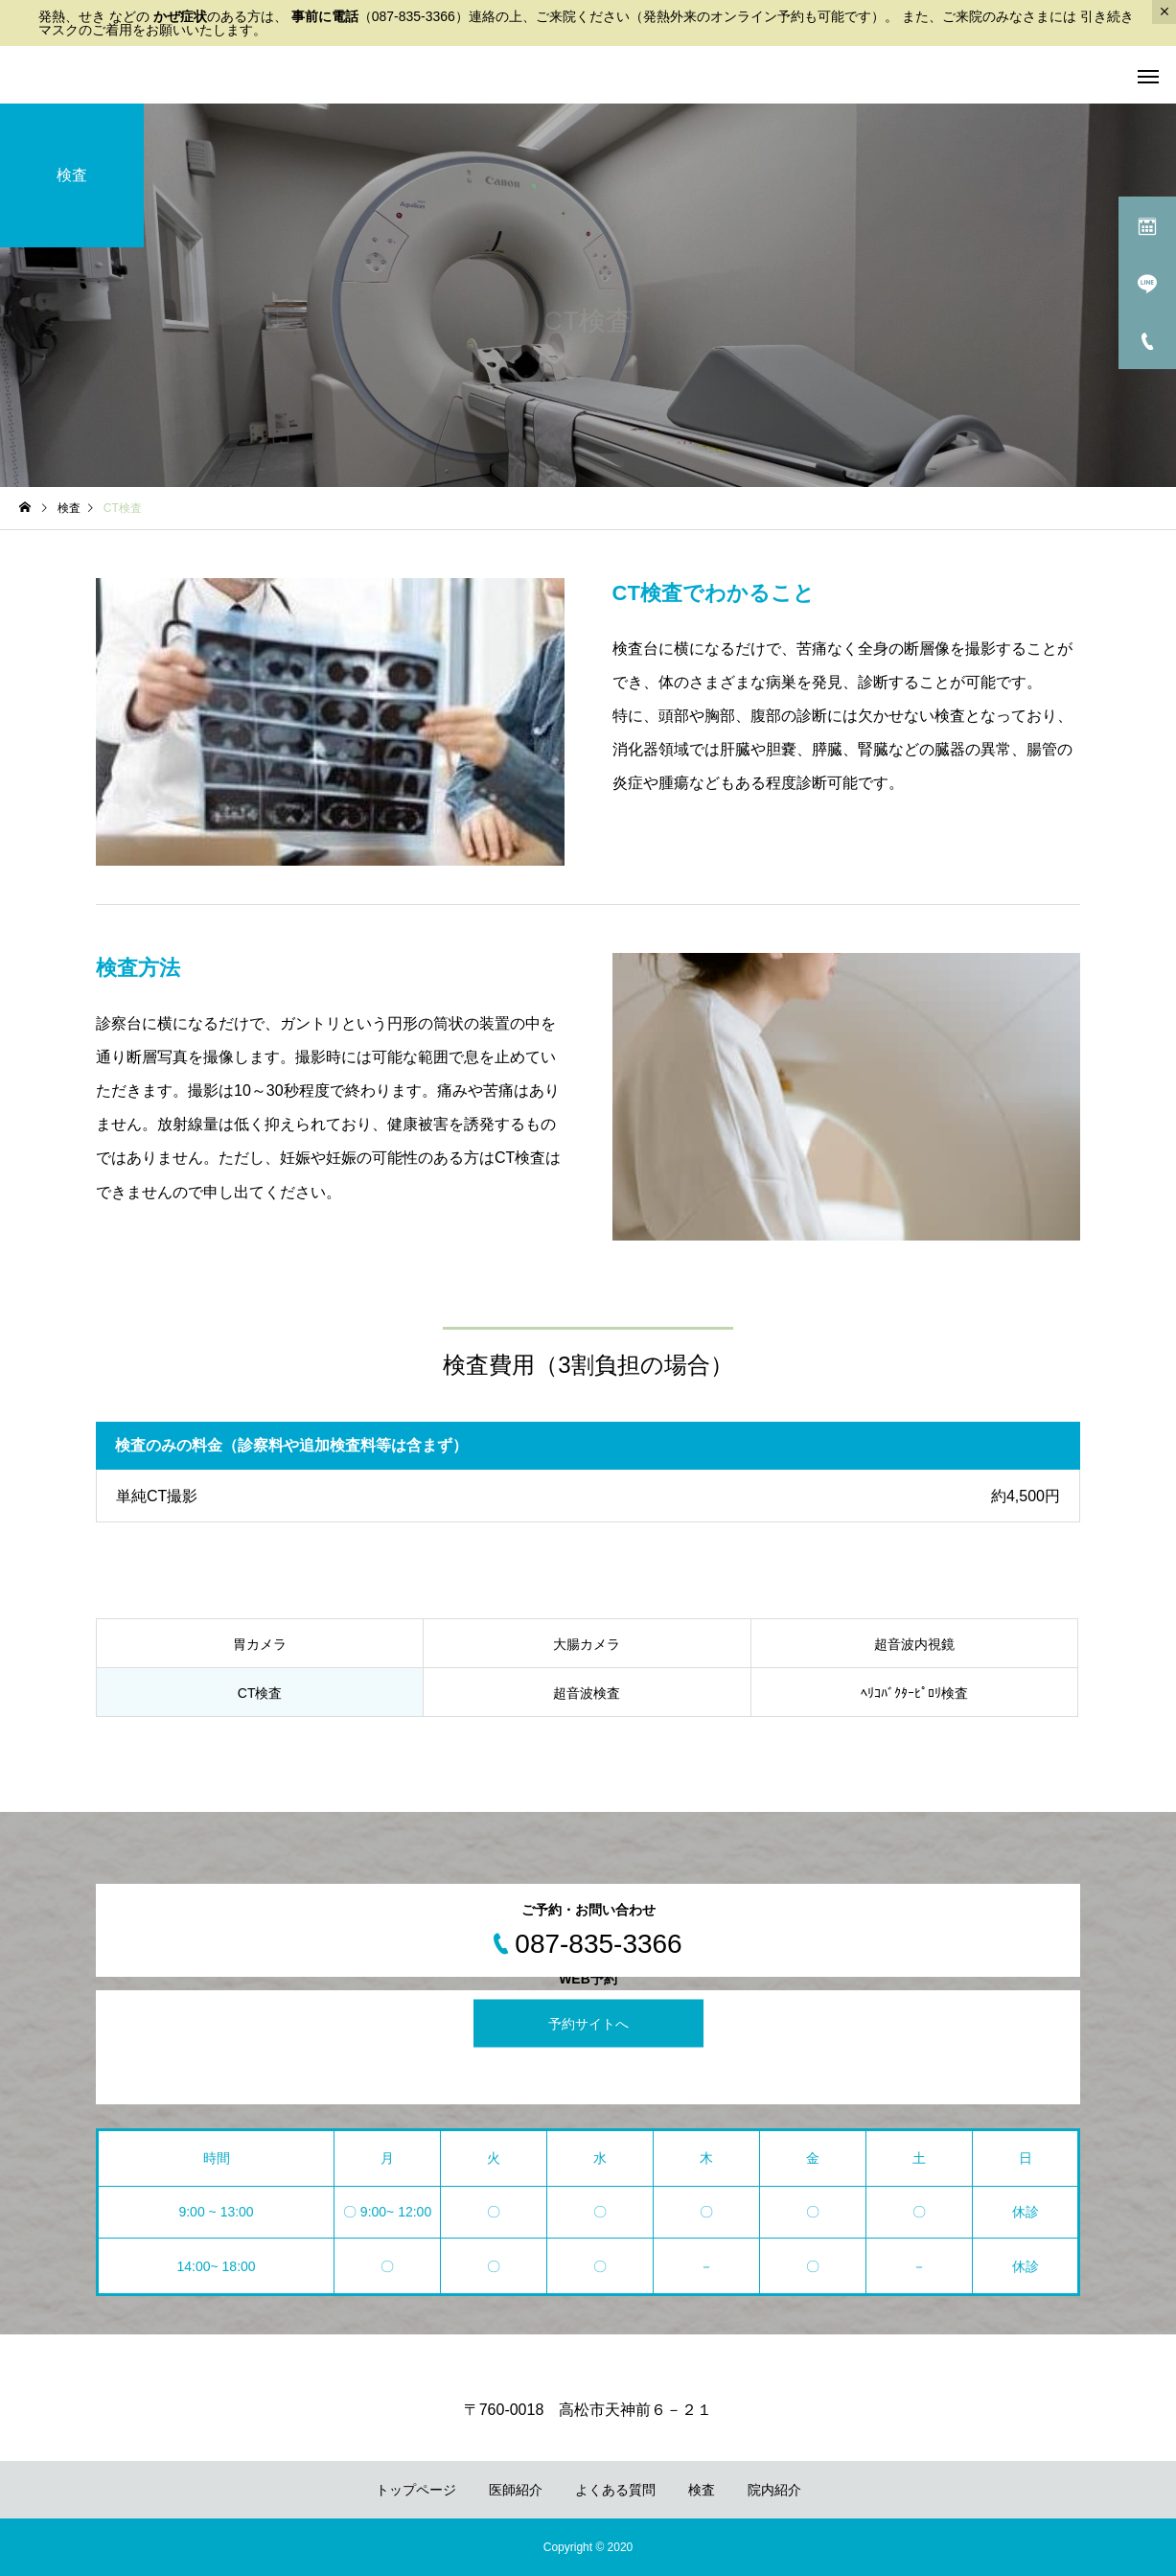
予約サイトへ (588, 2023)
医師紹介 (515, 2489)
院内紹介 (774, 2489)
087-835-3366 (413, 16)
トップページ (416, 2489)
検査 (701, 2489)
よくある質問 (615, 2489)
